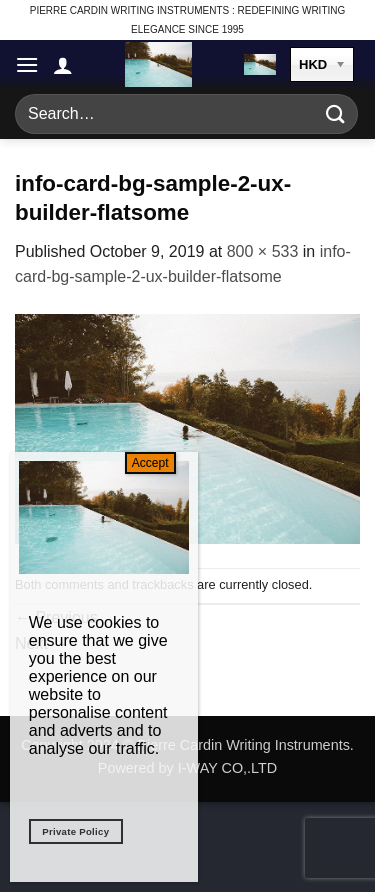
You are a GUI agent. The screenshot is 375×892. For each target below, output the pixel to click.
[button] (27, 64)
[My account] (63, 65)
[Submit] (336, 113)
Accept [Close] (150, 463)
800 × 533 (263, 251)
